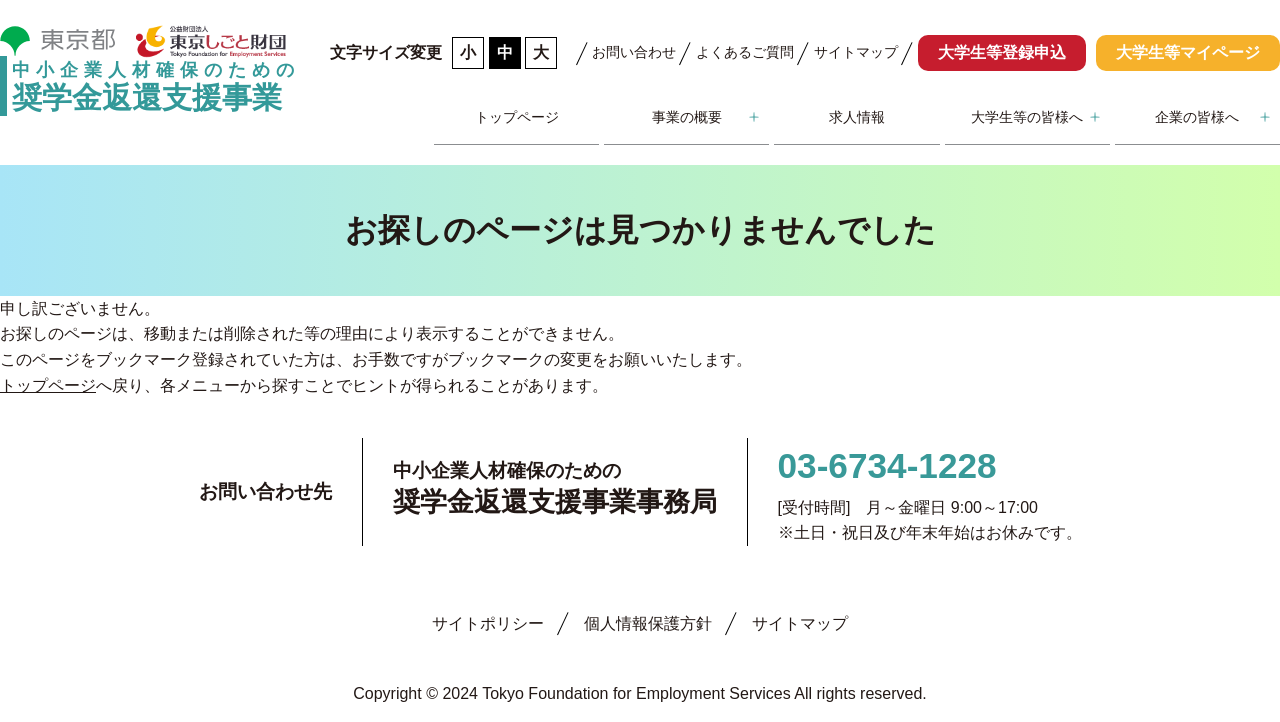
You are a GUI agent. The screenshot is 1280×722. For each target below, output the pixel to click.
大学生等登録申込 (1002, 52)
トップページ (517, 117)
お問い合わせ (634, 52)
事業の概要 (687, 117)
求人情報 (857, 117)
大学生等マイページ (1188, 52)
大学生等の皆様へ (1027, 117)
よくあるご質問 (745, 52)
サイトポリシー (488, 623)
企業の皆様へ (1197, 117)
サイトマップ (856, 52)
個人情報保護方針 (648, 623)
